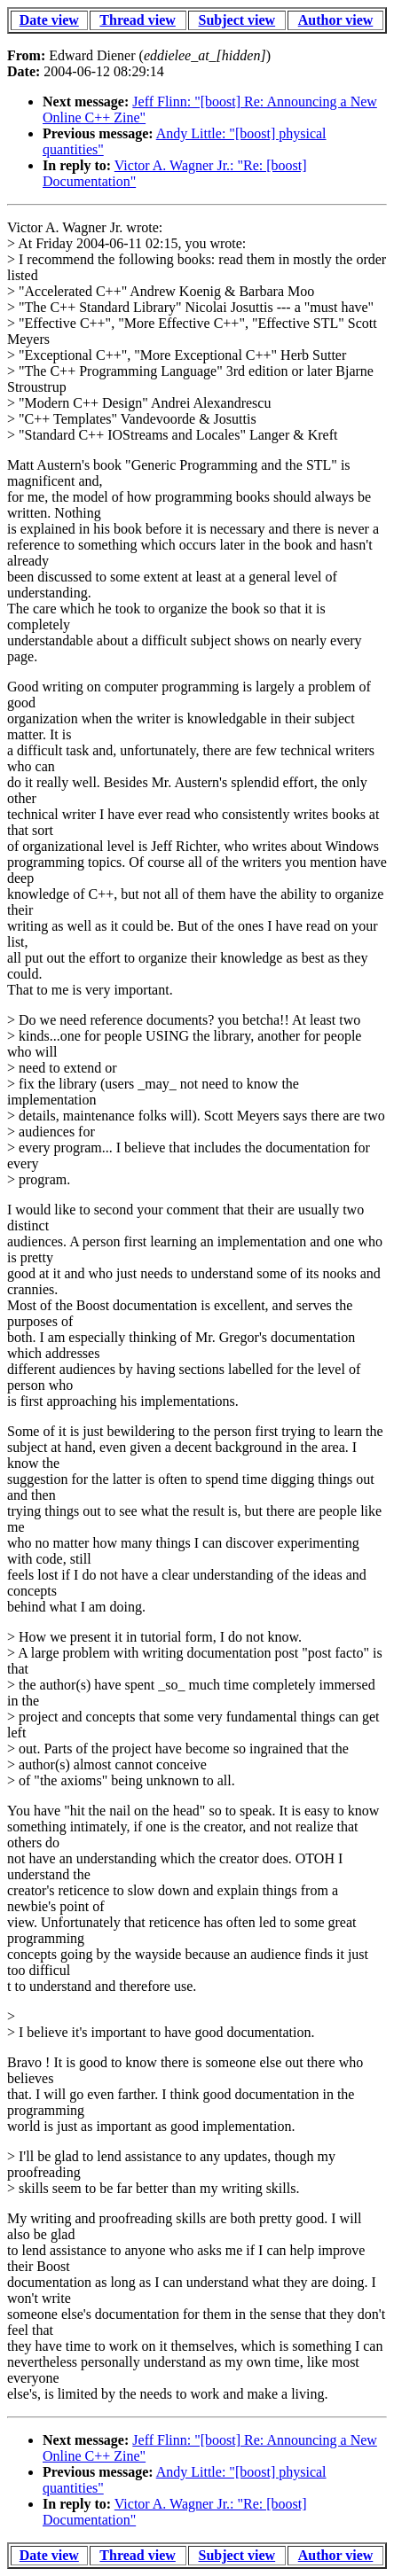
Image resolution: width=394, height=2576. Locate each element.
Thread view (137, 19)
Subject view (237, 19)
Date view (49, 19)
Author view (336, 19)
